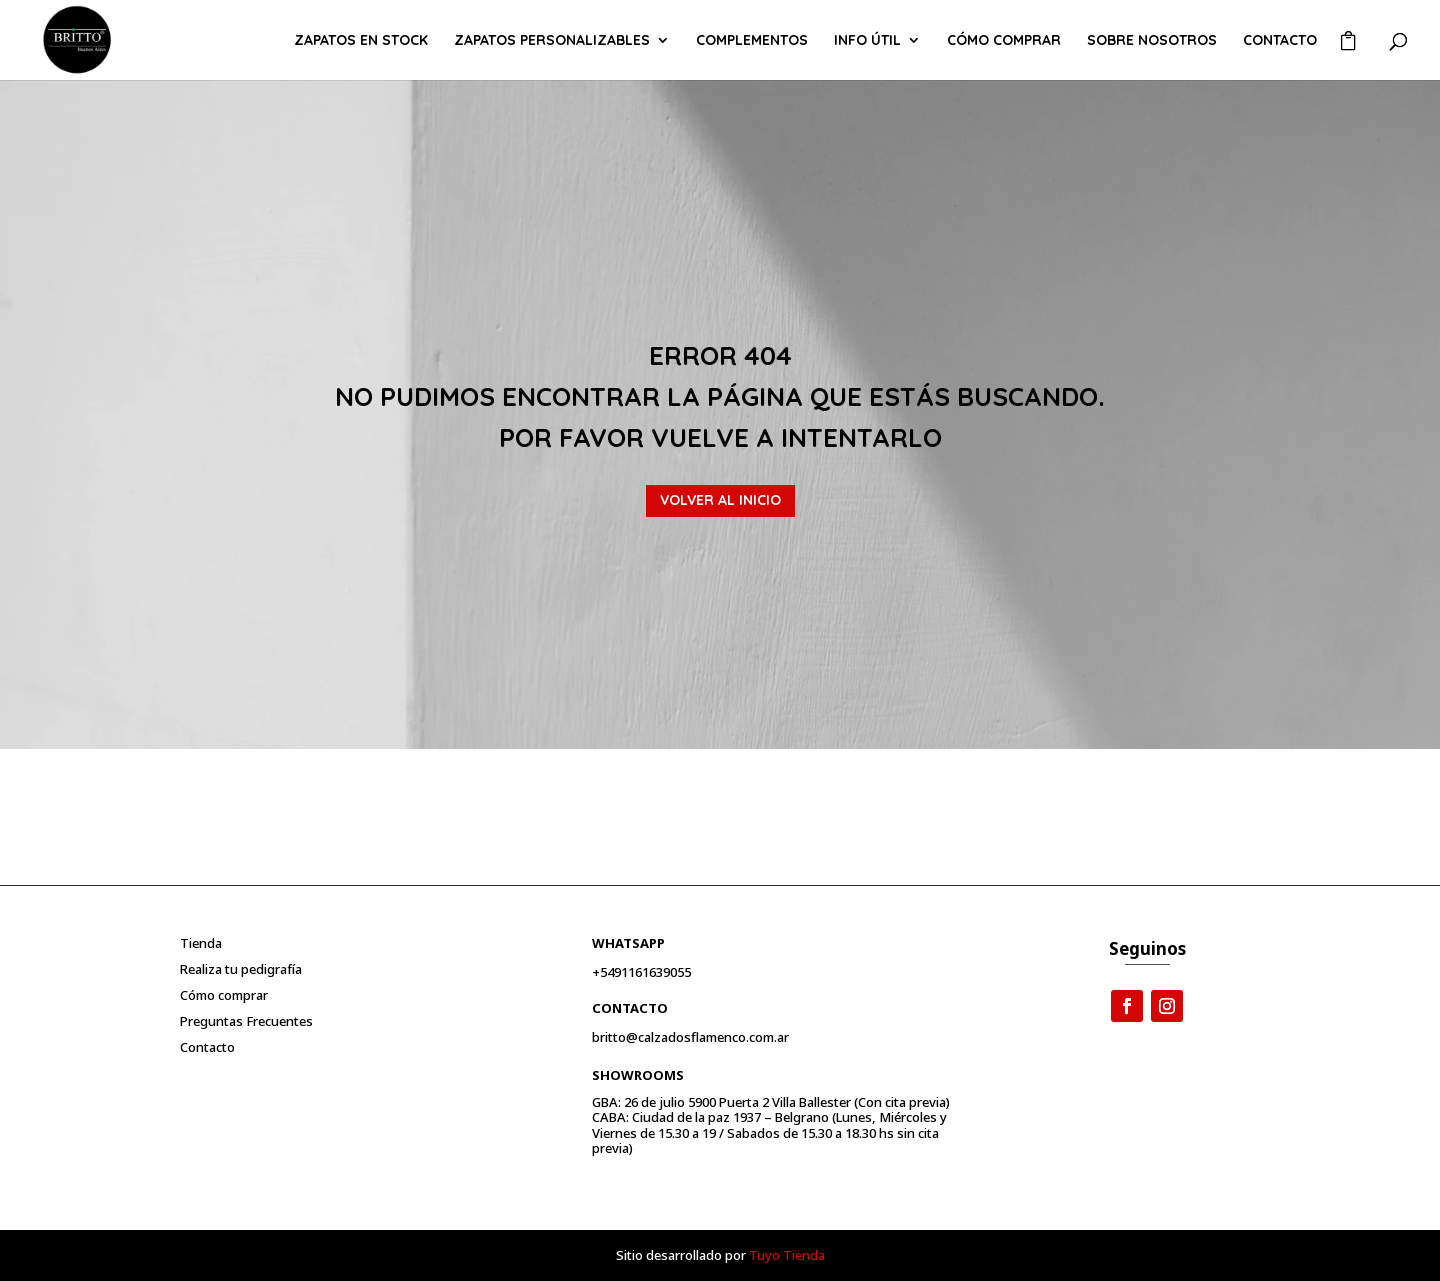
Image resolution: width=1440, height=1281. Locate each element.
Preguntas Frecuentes (246, 1021)
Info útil (867, 41)
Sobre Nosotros (1152, 41)
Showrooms (638, 1075)
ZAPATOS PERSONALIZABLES (552, 41)
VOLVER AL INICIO (720, 500)
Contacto (1280, 41)
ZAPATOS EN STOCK (361, 41)
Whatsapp (628, 943)
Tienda (201, 943)
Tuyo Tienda (787, 1255)
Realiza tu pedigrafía (241, 969)
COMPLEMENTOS (752, 41)
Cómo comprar (1004, 41)
